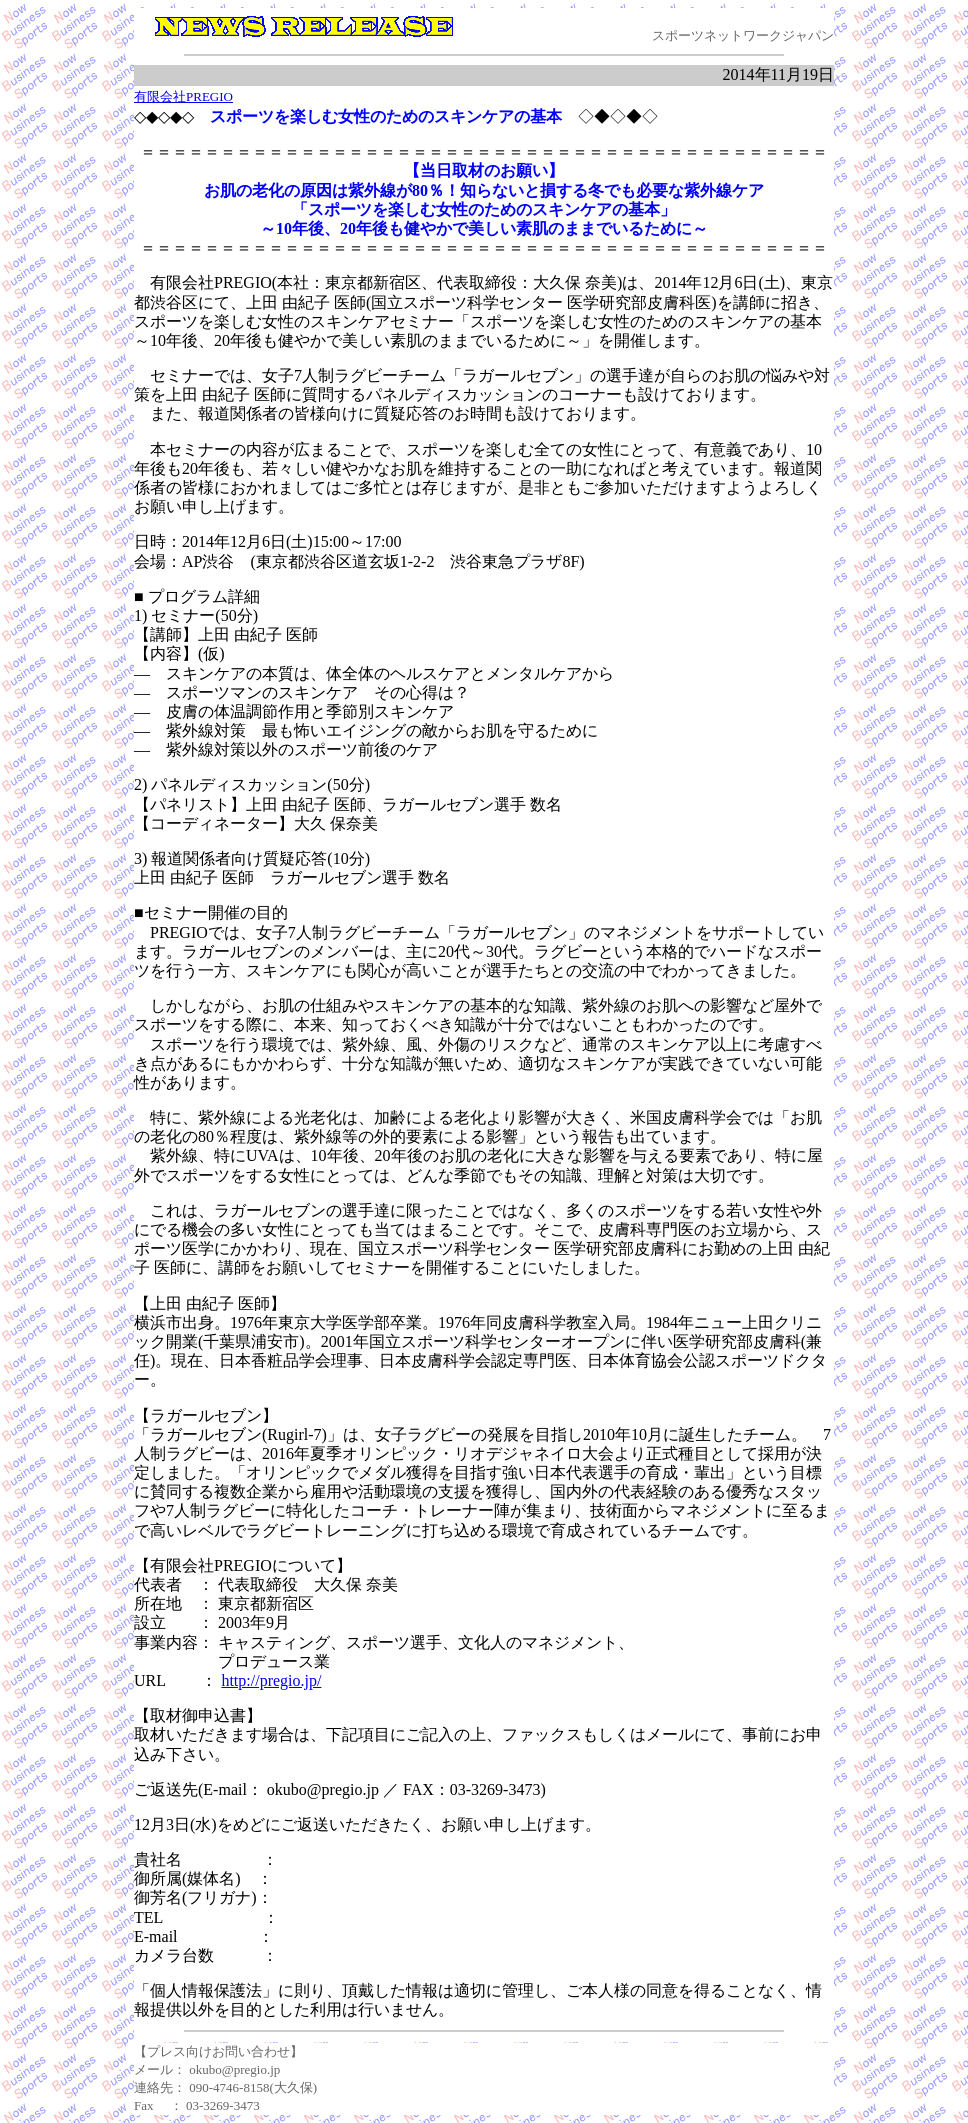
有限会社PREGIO (183, 96)
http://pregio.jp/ (271, 1680)
